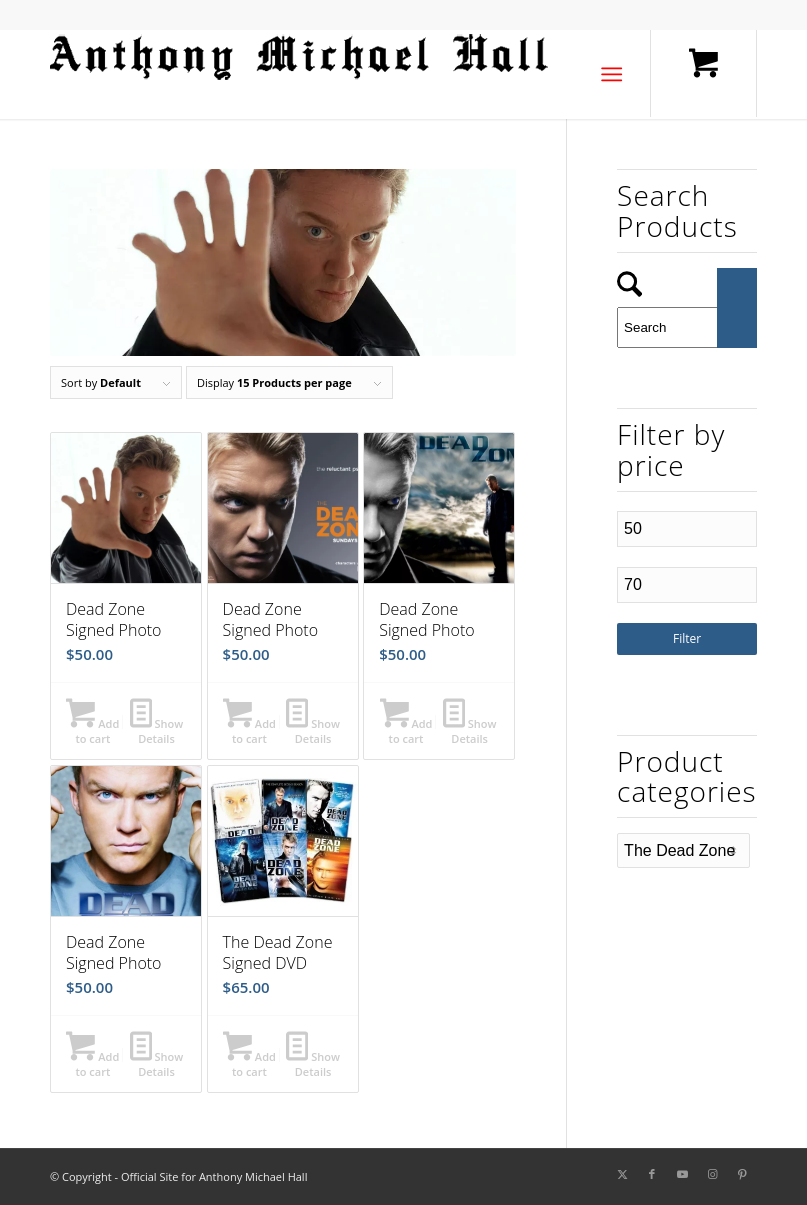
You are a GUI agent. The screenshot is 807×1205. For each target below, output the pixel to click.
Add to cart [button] (92, 730)
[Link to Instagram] (712, 1174)
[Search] (687, 327)
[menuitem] (615, 74)
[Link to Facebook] (652, 1174)
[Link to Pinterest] (742, 1174)
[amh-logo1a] (300, 74)
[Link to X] (622, 1174)
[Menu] (611, 74)
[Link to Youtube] (682, 1174)
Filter (687, 638)
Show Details (157, 730)
